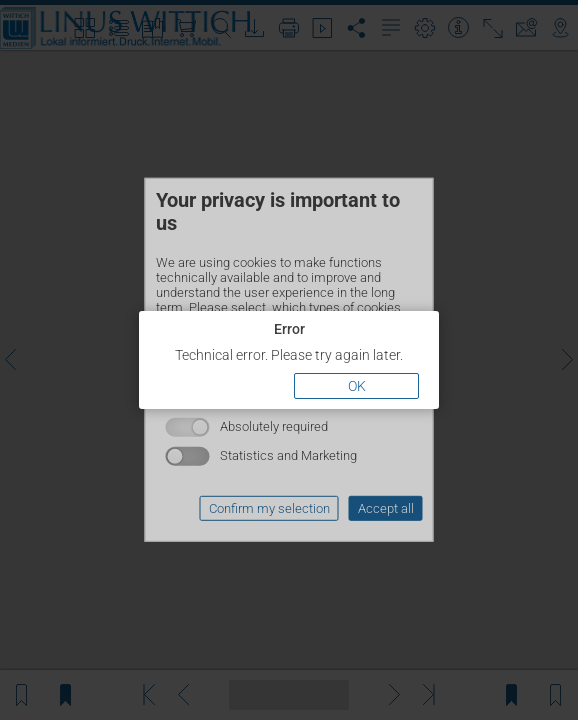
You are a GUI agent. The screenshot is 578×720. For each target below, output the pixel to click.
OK (357, 386)
